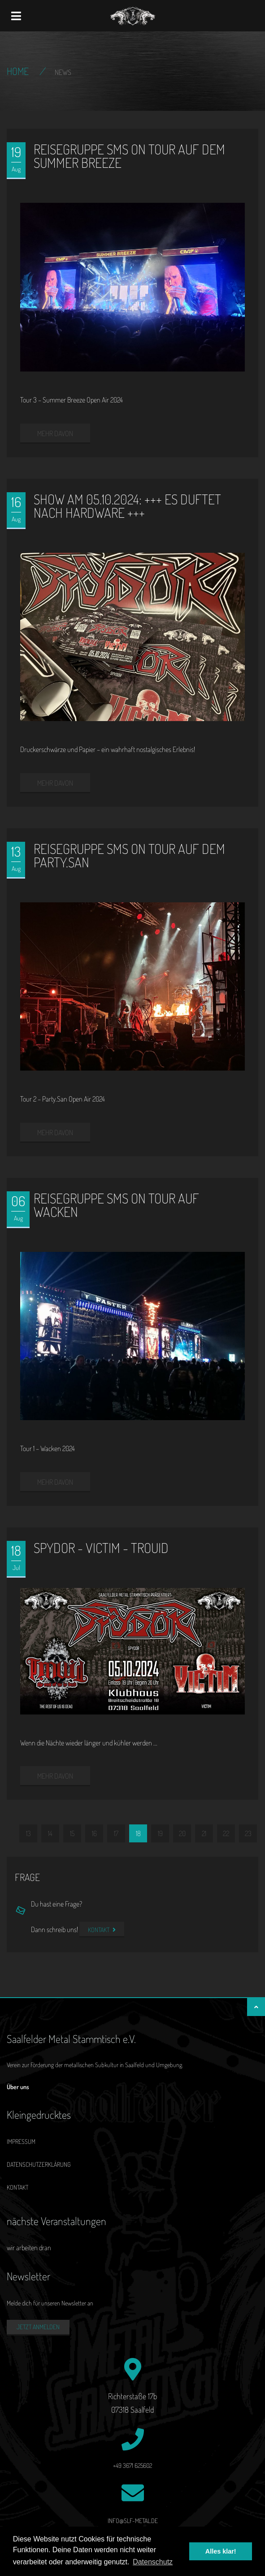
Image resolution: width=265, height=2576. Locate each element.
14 (50, 1833)
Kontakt (102, 1929)
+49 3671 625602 (132, 2465)
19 (160, 1833)
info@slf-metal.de (133, 2520)
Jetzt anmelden (38, 2327)
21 (204, 1833)
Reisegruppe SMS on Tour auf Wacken (116, 1205)
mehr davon (55, 433)
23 (248, 1833)
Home (18, 71)
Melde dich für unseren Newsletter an (50, 2303)
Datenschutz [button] (153, 2562)
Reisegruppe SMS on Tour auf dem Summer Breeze (129, 155)
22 (226, 1833)
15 (72, 1833)
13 (28, 1833)
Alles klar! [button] (220, 2551)
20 (182, 1833)
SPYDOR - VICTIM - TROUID (101, 1547)
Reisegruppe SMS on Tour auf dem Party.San (129, 855)
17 (116, 1833)
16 (94, 1833)
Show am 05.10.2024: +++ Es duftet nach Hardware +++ (127, 505)
